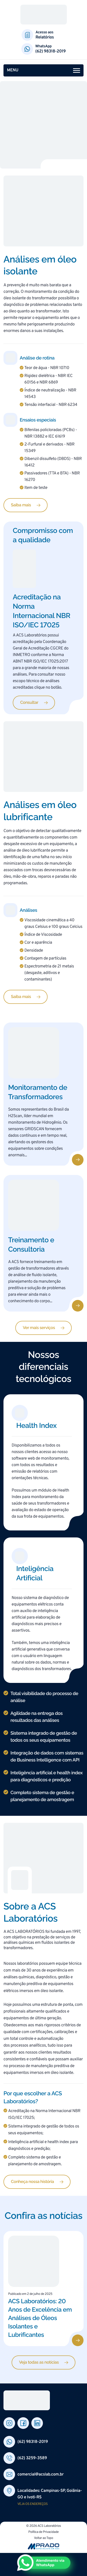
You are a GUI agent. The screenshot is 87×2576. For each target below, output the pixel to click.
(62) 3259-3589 (32, 2458)
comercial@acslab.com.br (40, 2474)
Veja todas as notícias (39, 2362)
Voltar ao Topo (43, 2538)
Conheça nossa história (32, 2181)
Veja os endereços (32, 2504)
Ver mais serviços (39, 1327)
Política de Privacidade (43, 2532)
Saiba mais (21, 505)
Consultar (29, 702)
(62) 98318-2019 (50, 51)
